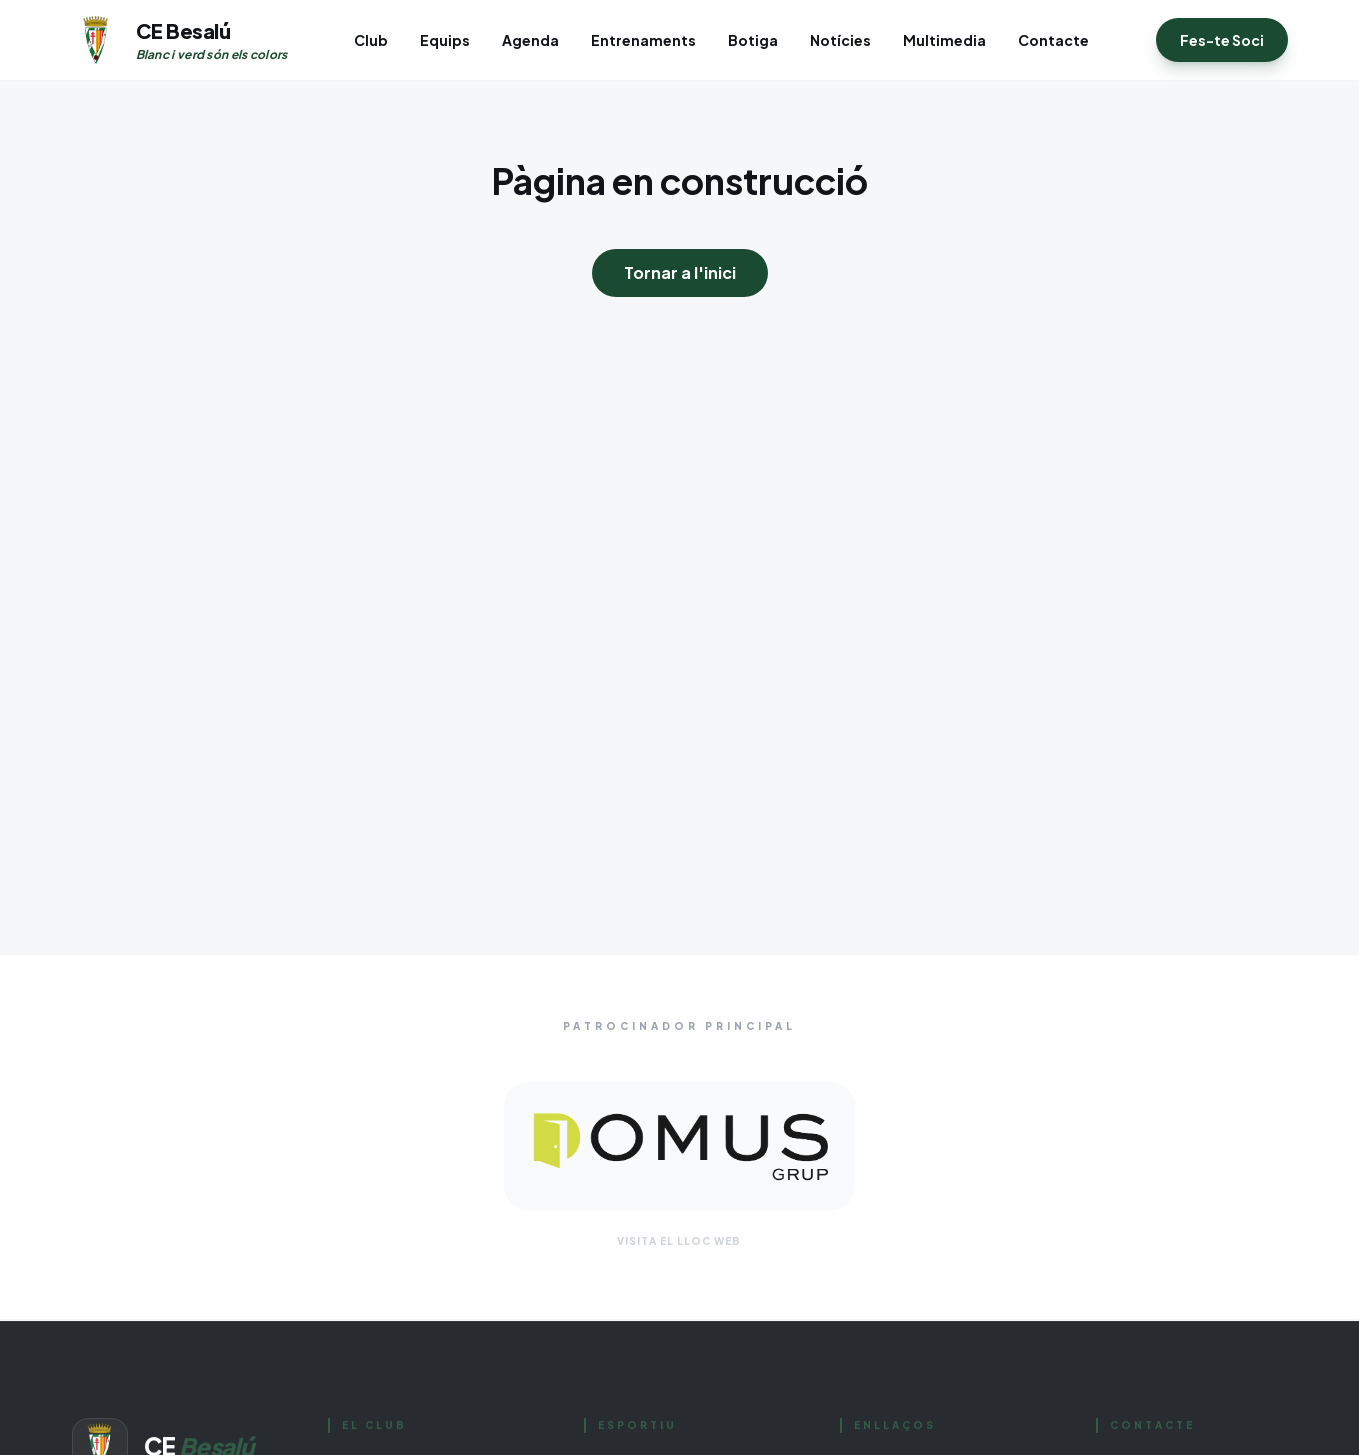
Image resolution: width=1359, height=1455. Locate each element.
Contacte (1053, 40)
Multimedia (944, 40)
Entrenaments (643, 40)
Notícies (840, 40)
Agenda (530, 40)
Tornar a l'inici (680, 272)
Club (371, 40)
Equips (445, 40)
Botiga (753, 40)
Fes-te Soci (1222, 40)
